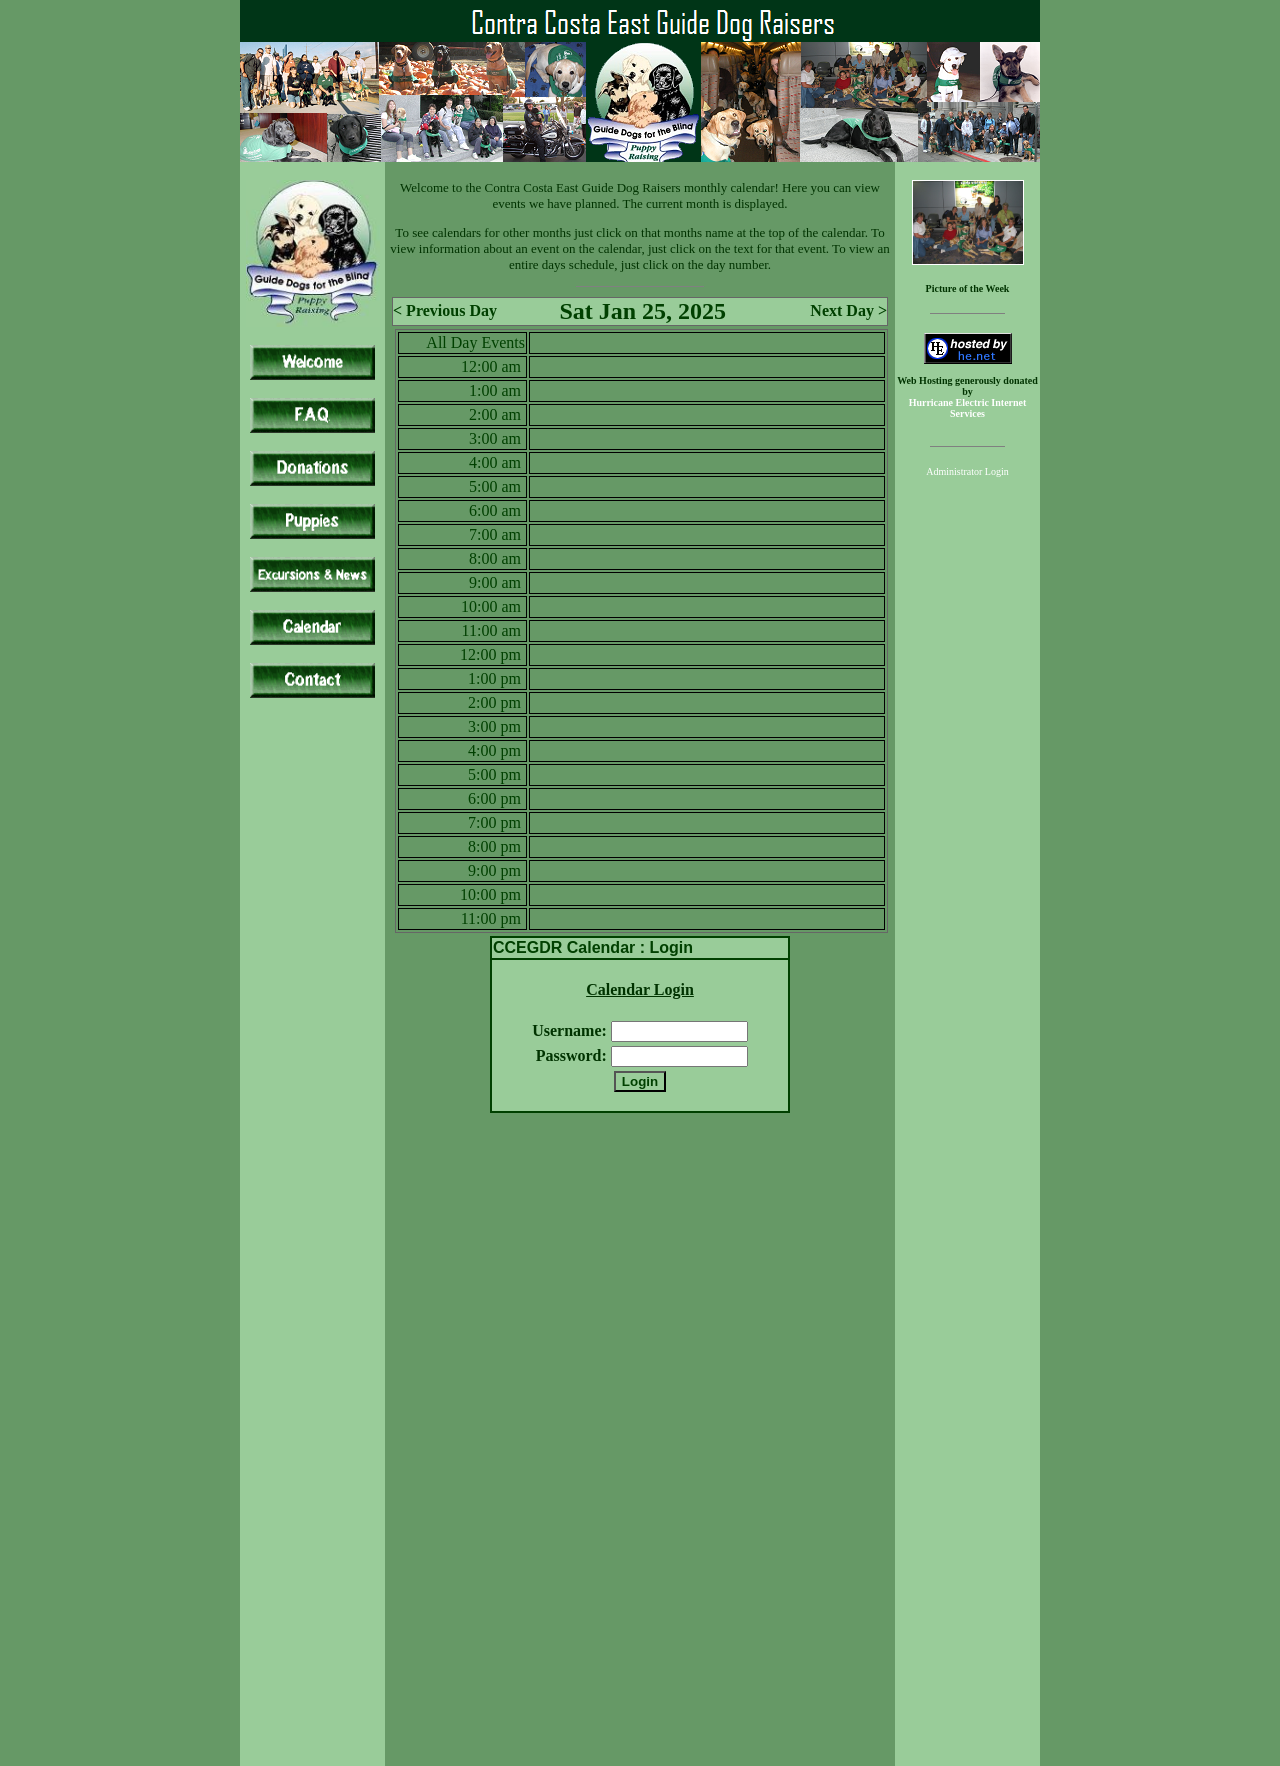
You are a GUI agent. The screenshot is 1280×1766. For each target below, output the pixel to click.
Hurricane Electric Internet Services (968, 408)
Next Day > (848, 310)
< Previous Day (445, 310)
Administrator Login (967, 471)
